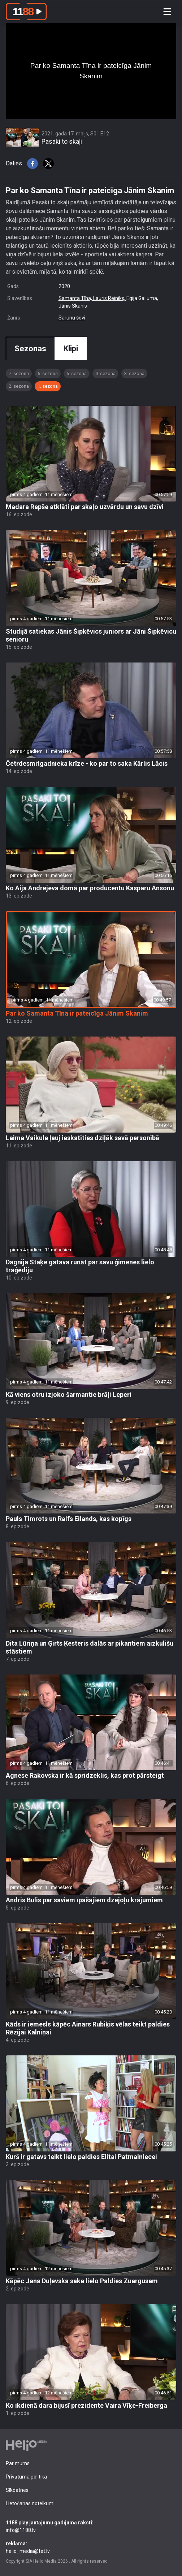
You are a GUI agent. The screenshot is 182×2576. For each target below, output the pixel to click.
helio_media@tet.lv (91, 2547)
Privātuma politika (26, 2477)
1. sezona (48, 386)
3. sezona (134, 373)
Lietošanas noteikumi (30, 2503)
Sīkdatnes (17, 2490)
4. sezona (105, 373)
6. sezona (48, 373)
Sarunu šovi (71, 318)
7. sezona (19, 373)
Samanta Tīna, (75, 298)
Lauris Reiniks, (109, 298)
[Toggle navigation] (167, 11)
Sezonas (30, 348)
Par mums (18, 2463)
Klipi (71, 348)
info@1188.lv (91, 2526)
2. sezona (19, 386)
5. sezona (76, 373)
